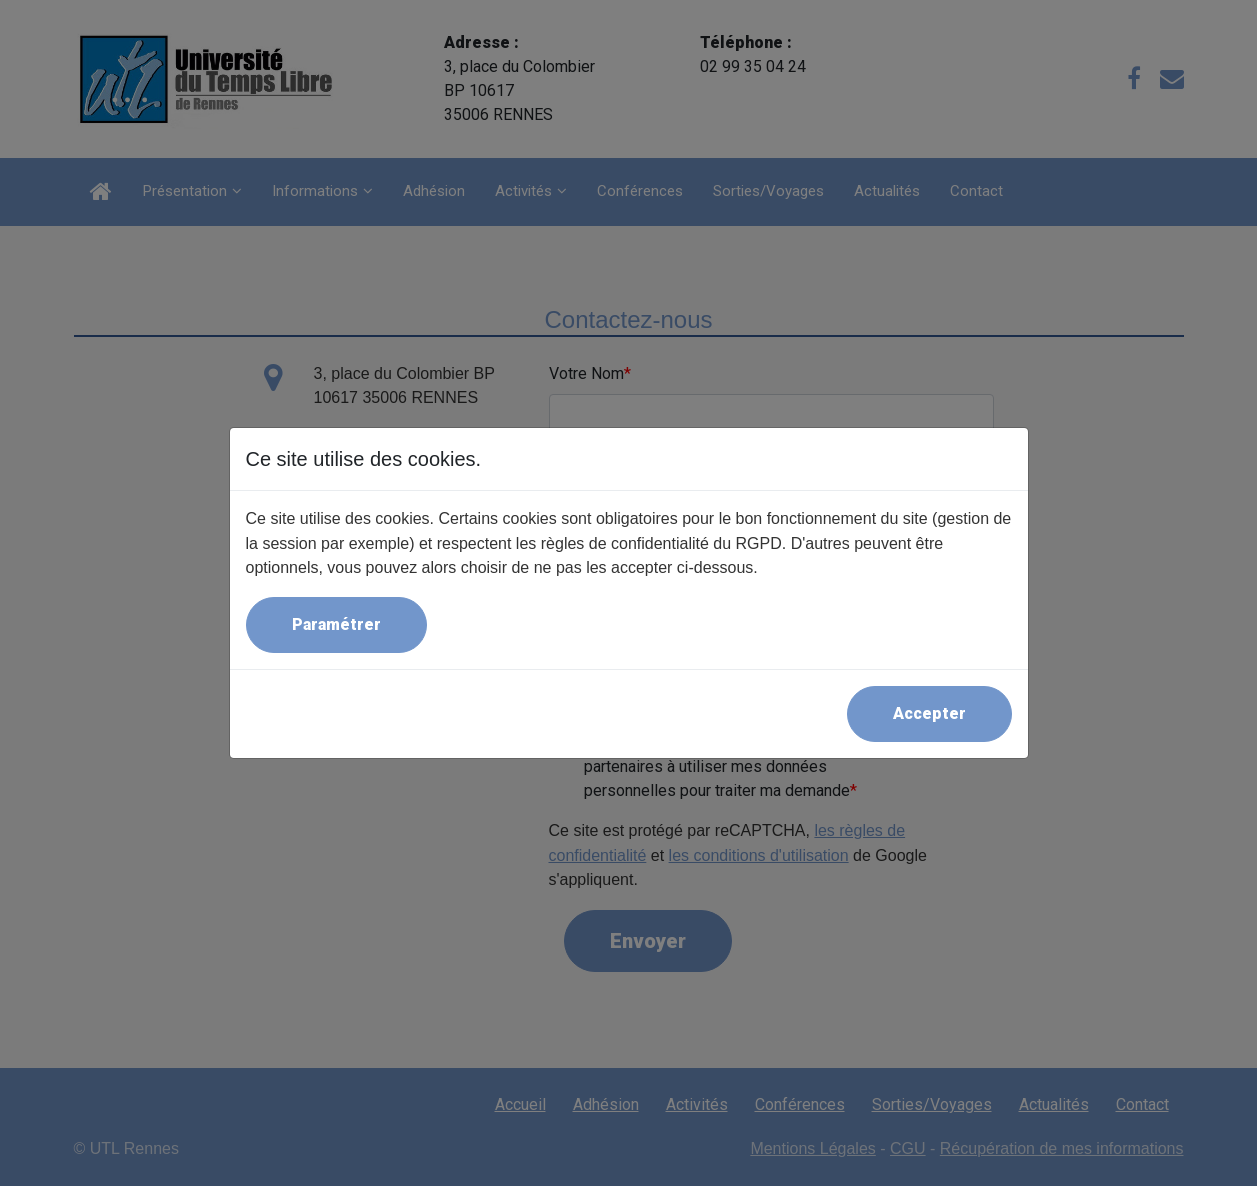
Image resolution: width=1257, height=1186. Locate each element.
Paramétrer (336, 624)
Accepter (929, 713)
